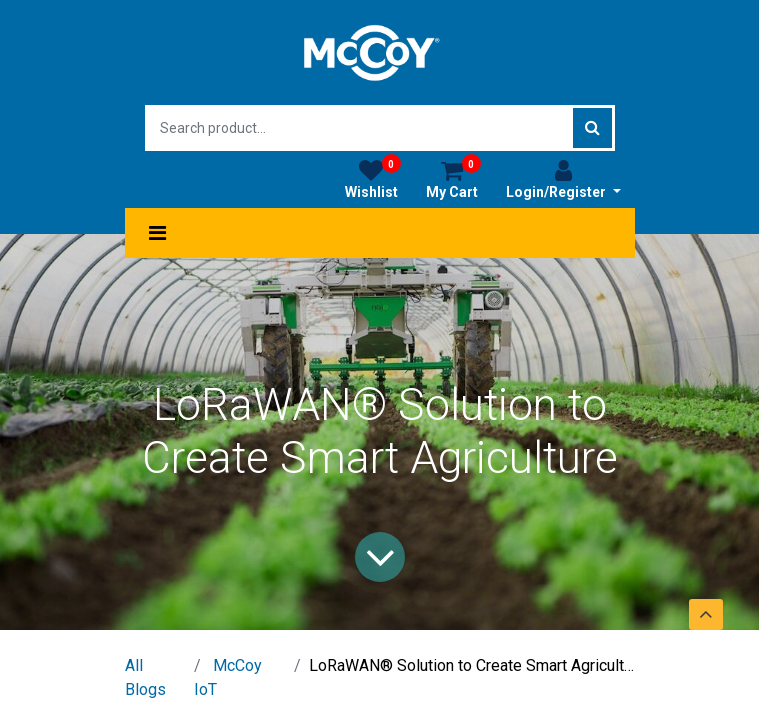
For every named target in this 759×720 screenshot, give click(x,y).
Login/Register (563, 179)
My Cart (453, 179)
